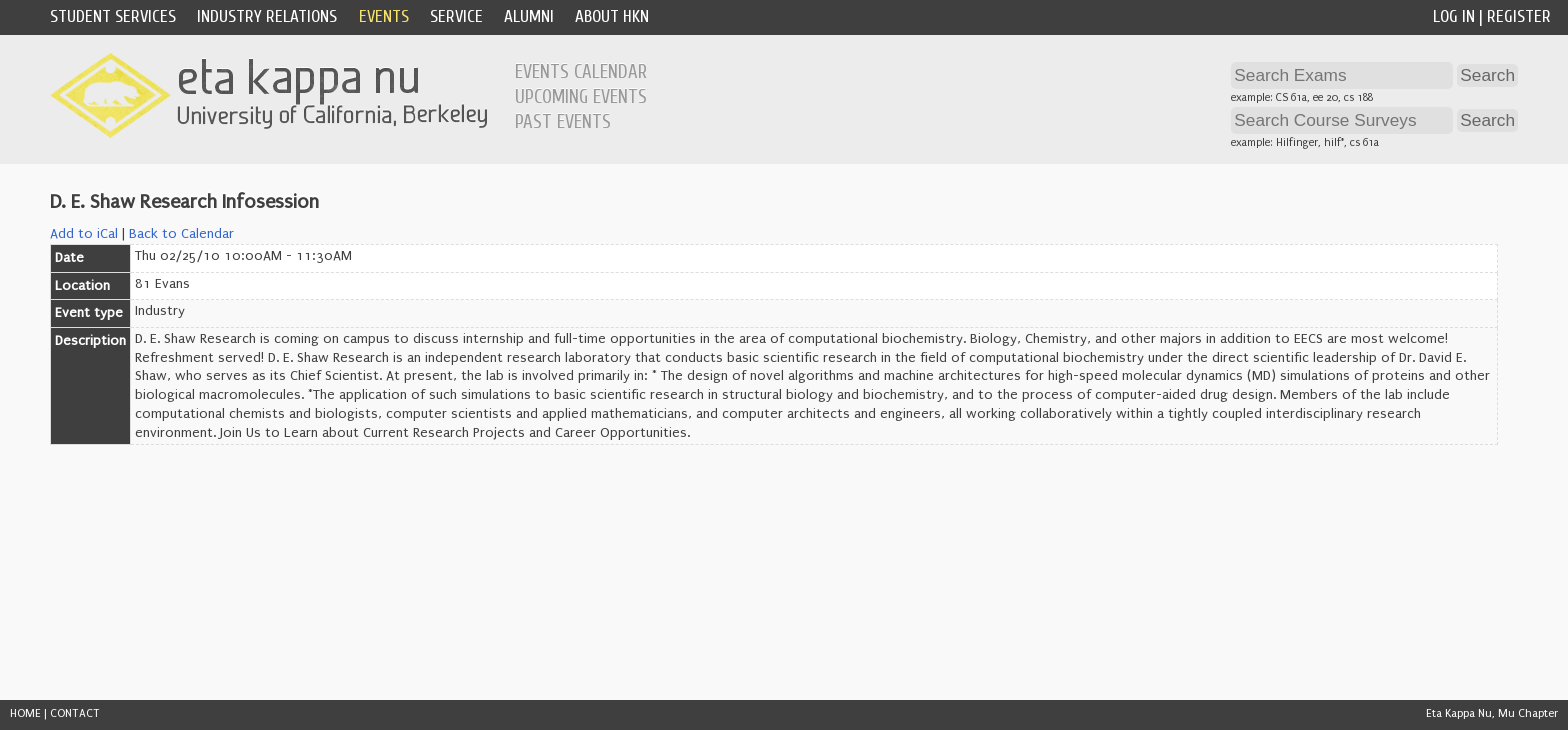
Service (456, 16)
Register (1519, 16)
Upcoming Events (581, 97)
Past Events (563, 122)
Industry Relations (267, 16)
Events (384, 16)
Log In (1454, 16)
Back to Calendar (181, 234)
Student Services (113, 16)
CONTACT (75, 713)
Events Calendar (581, 72)
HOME (25, 713)
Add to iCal (84, 234)
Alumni (529, 16)
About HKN (612, 16)
